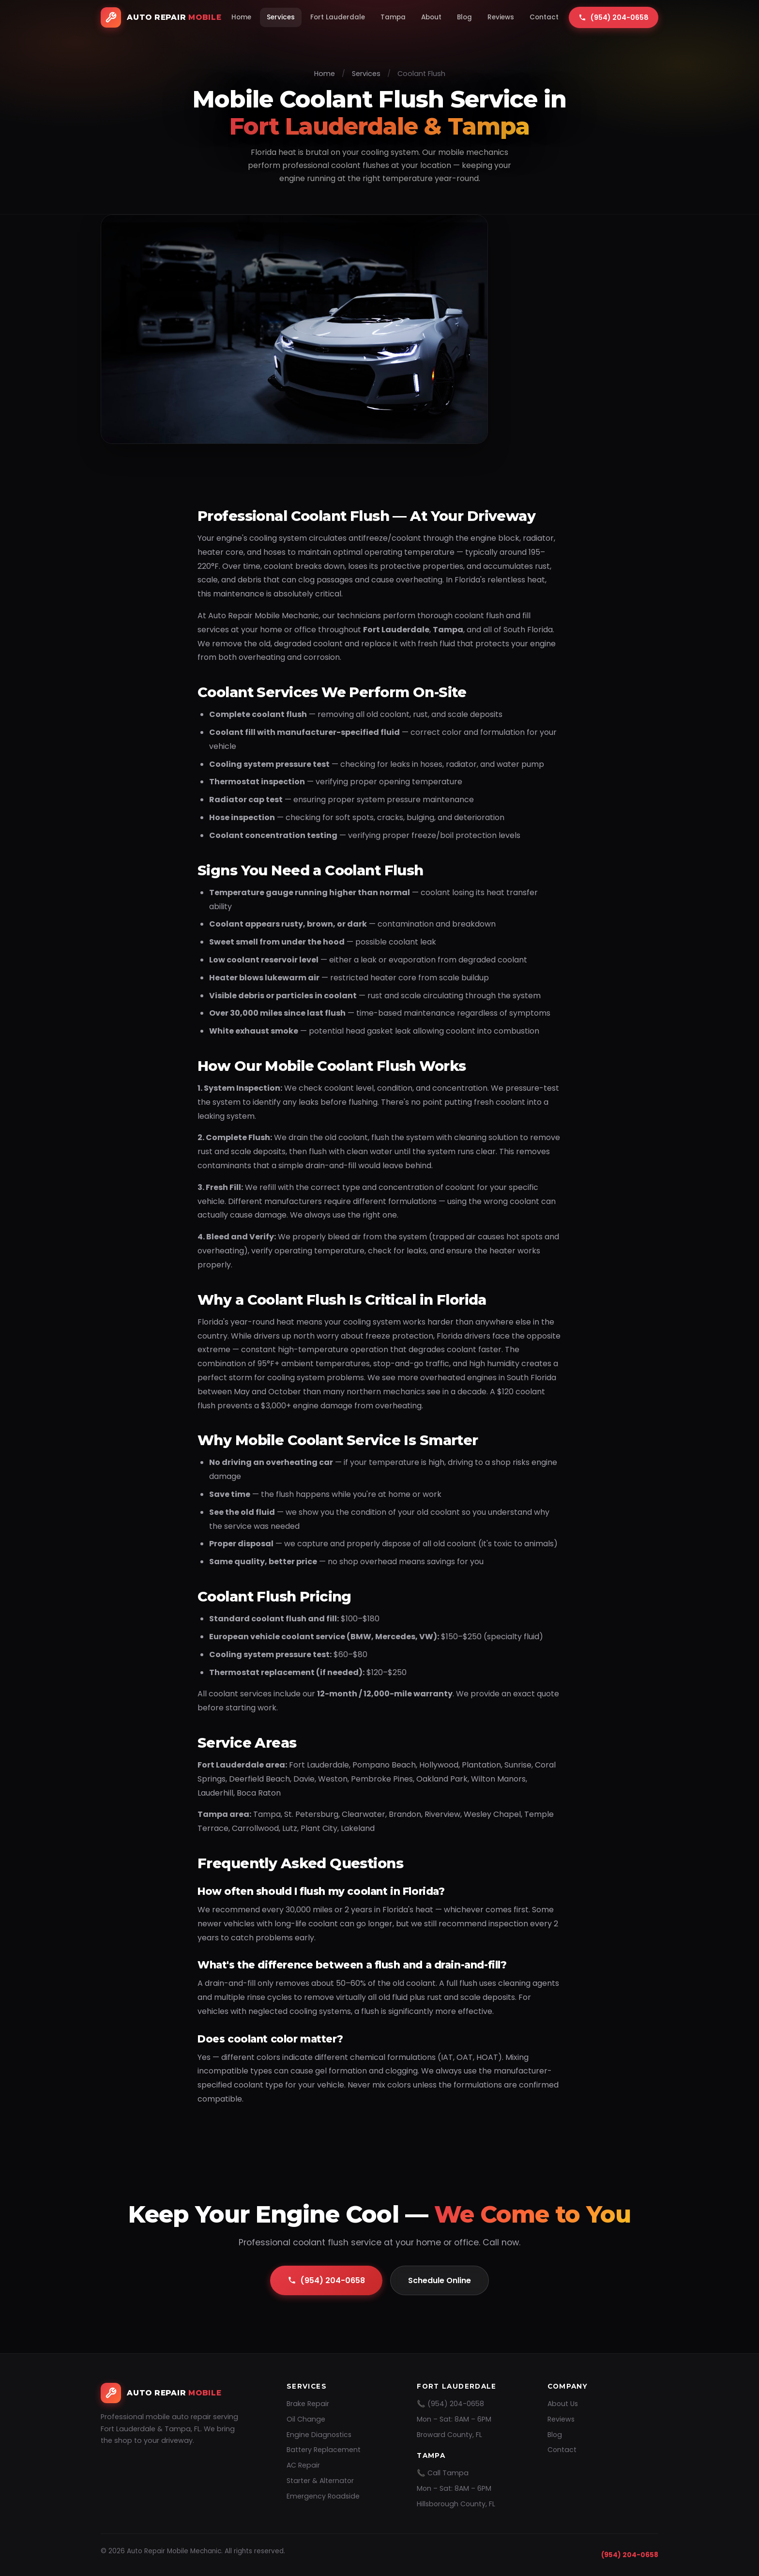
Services (281, 17)
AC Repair (303, 2465)
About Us (562, 2403)
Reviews (500, 17)
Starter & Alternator (320, 2480)
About (431, 17)
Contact (544, 17)
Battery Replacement (324, 2449)
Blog (464, 17)
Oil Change (306, 2419)
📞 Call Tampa (443, 2473)
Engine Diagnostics (319, 2434)
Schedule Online (439, 2280)
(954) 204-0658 (326, 2280)
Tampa (393, 17)
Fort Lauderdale (337, 17)
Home (241, 17)
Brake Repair (308, 2403)
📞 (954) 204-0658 (450, 2403)
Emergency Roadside (323, 2496)
